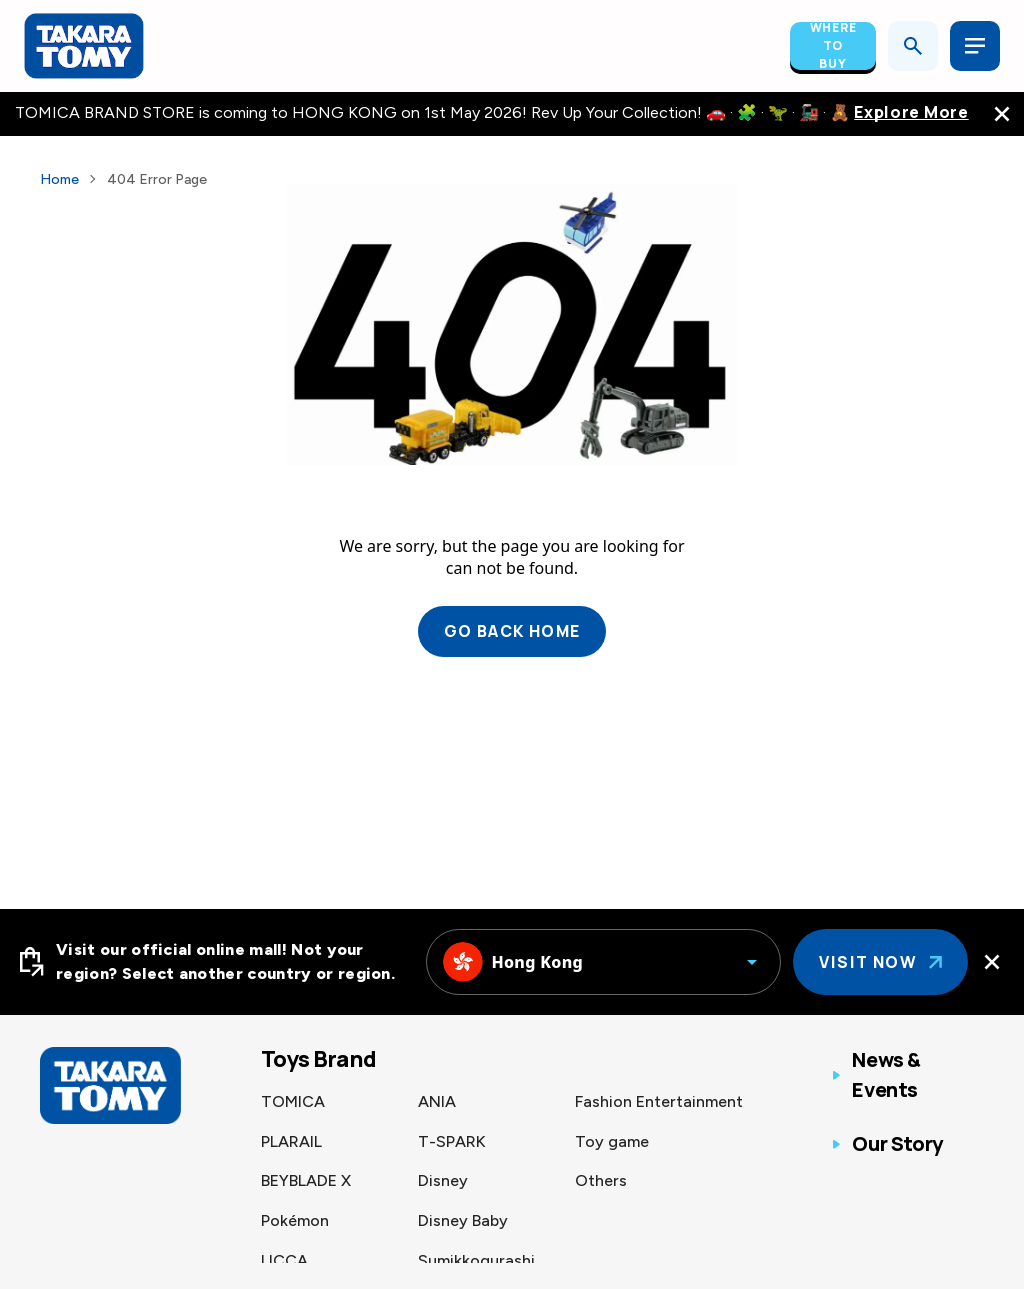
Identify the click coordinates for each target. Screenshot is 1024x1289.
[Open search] (913, 46)
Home (59, 179)
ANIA (437, 1101)
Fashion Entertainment (659, 1101)
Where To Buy (833, 46)
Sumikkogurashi (476, 1260)
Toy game (612, 1141)
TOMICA (293, 1101)
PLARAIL (291, 1141)
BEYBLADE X (306, 1180)
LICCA (284, 1260)
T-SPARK (452, 1141)
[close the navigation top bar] (1002, 114)
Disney (443, 1180)
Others (601, 1180)
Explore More (911, 112)
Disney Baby (463, 1220)
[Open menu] (975, 46)
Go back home (512, 632)
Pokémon (295, 1220)
